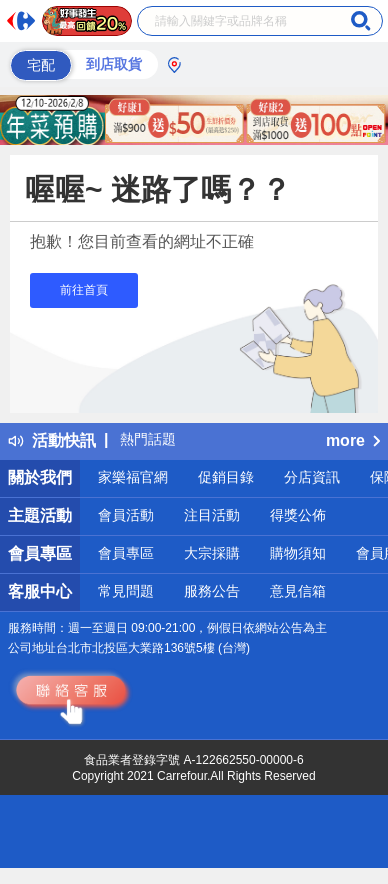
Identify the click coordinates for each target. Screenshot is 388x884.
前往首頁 (84, 290)
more (353, 440)
